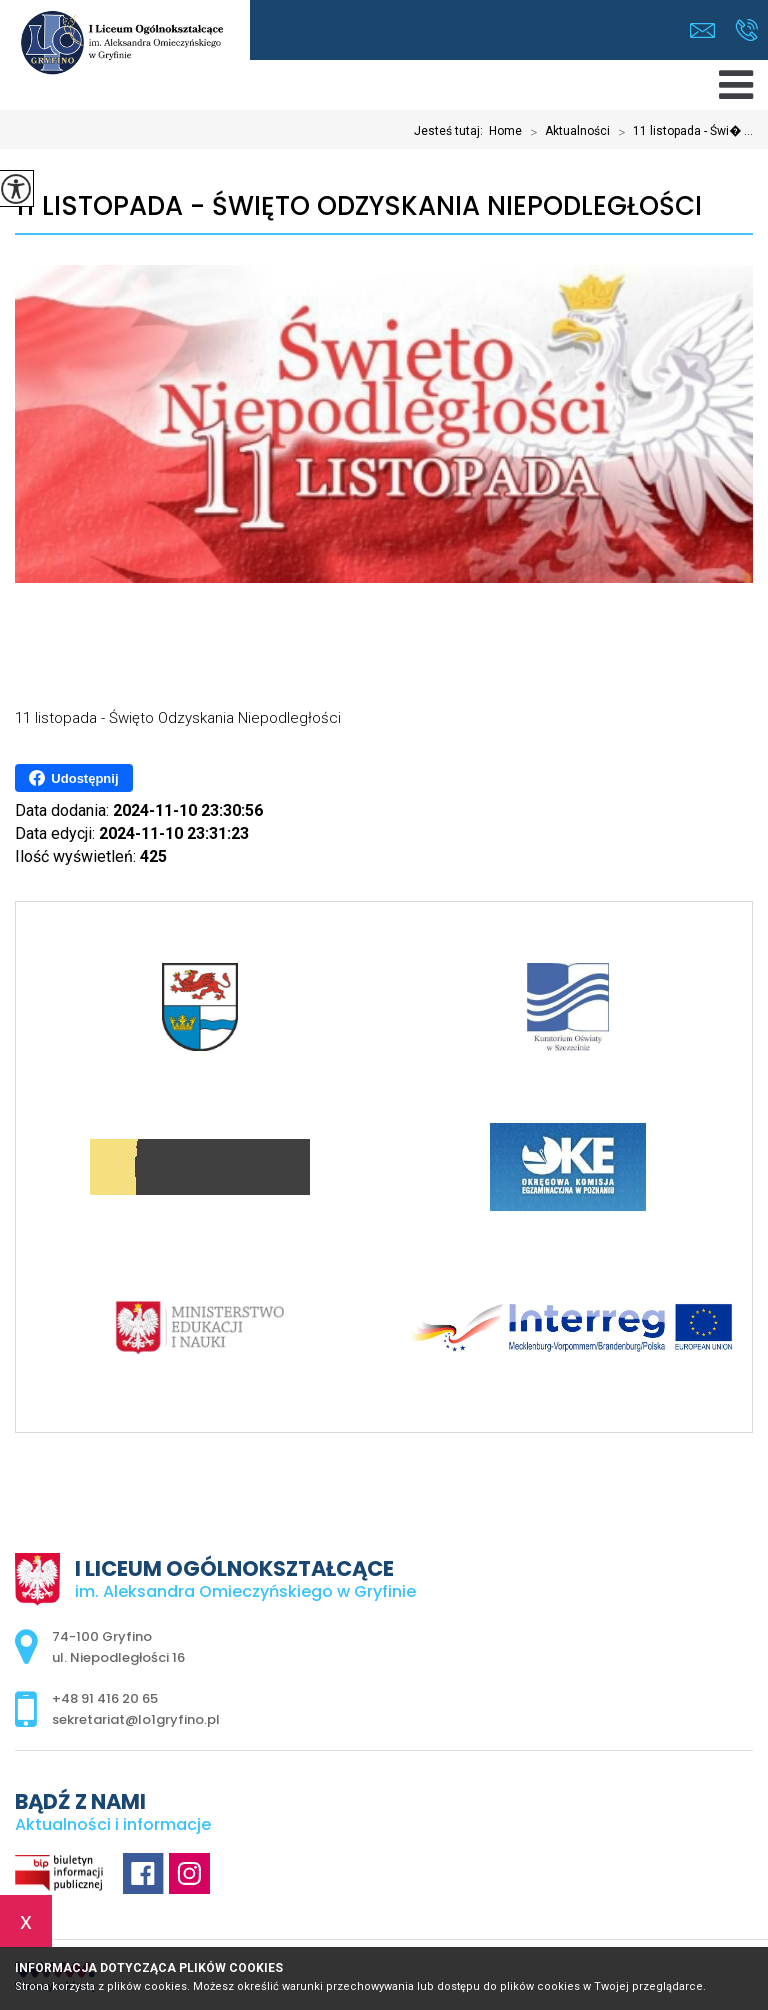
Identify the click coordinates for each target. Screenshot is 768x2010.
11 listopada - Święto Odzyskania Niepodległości (358, 206)
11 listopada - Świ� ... (681, 132)
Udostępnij (73, 778)
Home (505, 131)
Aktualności (566, 132)
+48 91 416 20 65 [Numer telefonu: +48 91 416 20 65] (105, 1698)
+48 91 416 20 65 (746, 30)
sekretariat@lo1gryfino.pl (702, 30)
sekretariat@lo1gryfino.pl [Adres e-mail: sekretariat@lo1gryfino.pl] (136, 1719)
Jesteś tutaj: (451, 131)
